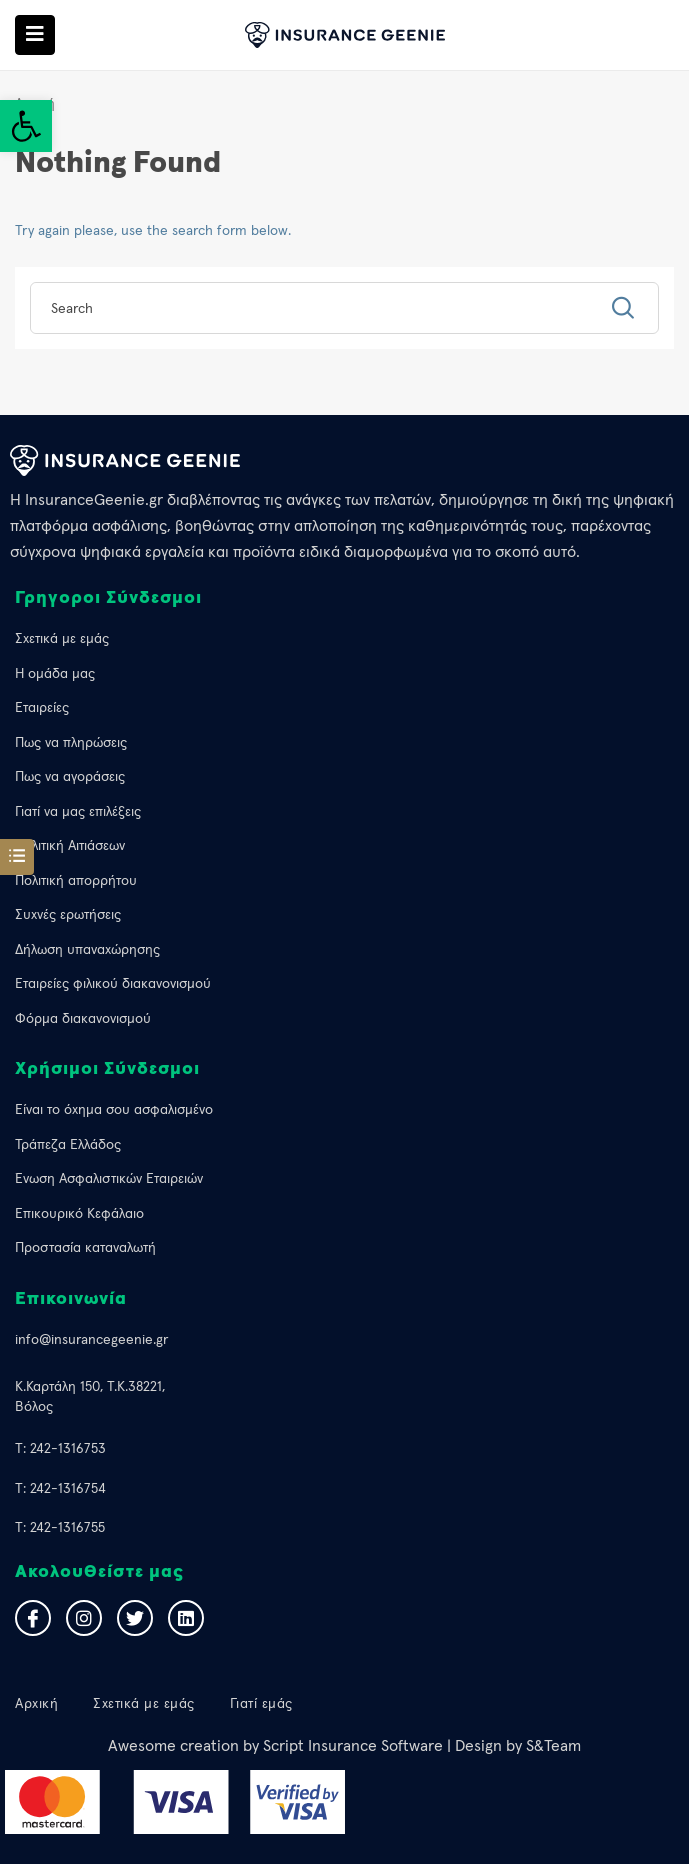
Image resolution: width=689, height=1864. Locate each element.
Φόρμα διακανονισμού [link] (83, 1018)
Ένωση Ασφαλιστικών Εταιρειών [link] (109, 1178)
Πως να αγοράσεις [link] (70, 776)
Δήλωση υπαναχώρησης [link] (87, 949)
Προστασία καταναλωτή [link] (85, 1247)
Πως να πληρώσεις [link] (71, 742)
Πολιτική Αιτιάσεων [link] (70, 845)
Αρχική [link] (36, 1703)
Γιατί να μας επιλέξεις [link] (78, 811)
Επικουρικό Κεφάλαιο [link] (79, 1213)
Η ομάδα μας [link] (55, 673)
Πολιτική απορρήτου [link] (76, 880)
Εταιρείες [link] (42, 707)
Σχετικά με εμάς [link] (62, 638)
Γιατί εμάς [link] (261, 1703)
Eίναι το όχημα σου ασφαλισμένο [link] (114, 1109)
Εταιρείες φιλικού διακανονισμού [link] (113, 983)
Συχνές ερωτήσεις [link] (68, 914)
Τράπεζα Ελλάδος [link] (68, 1144)
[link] (26, 126)
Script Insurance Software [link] (353, 1745)
